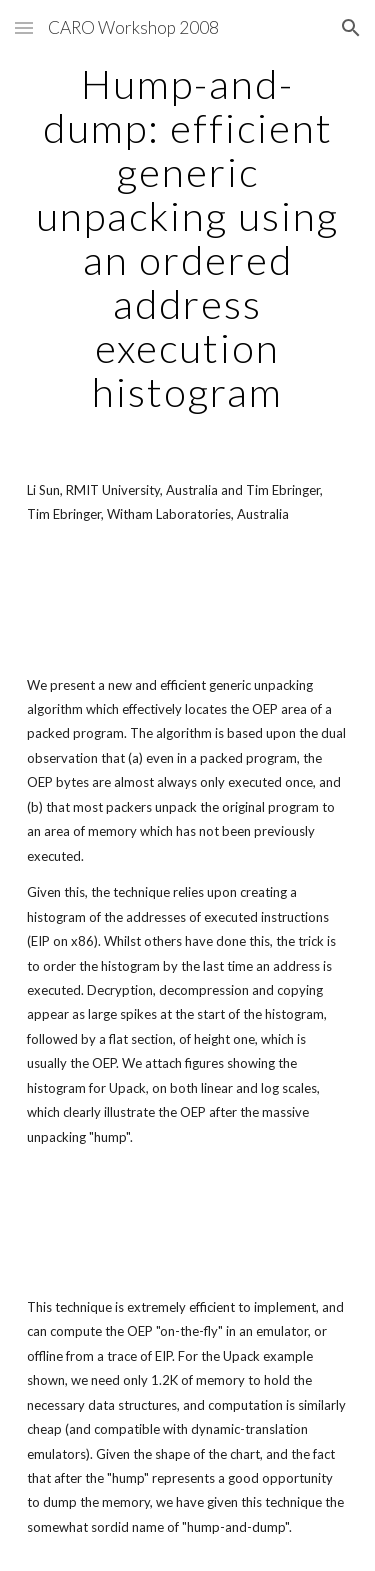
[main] (188, 238)
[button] (24, 27)
